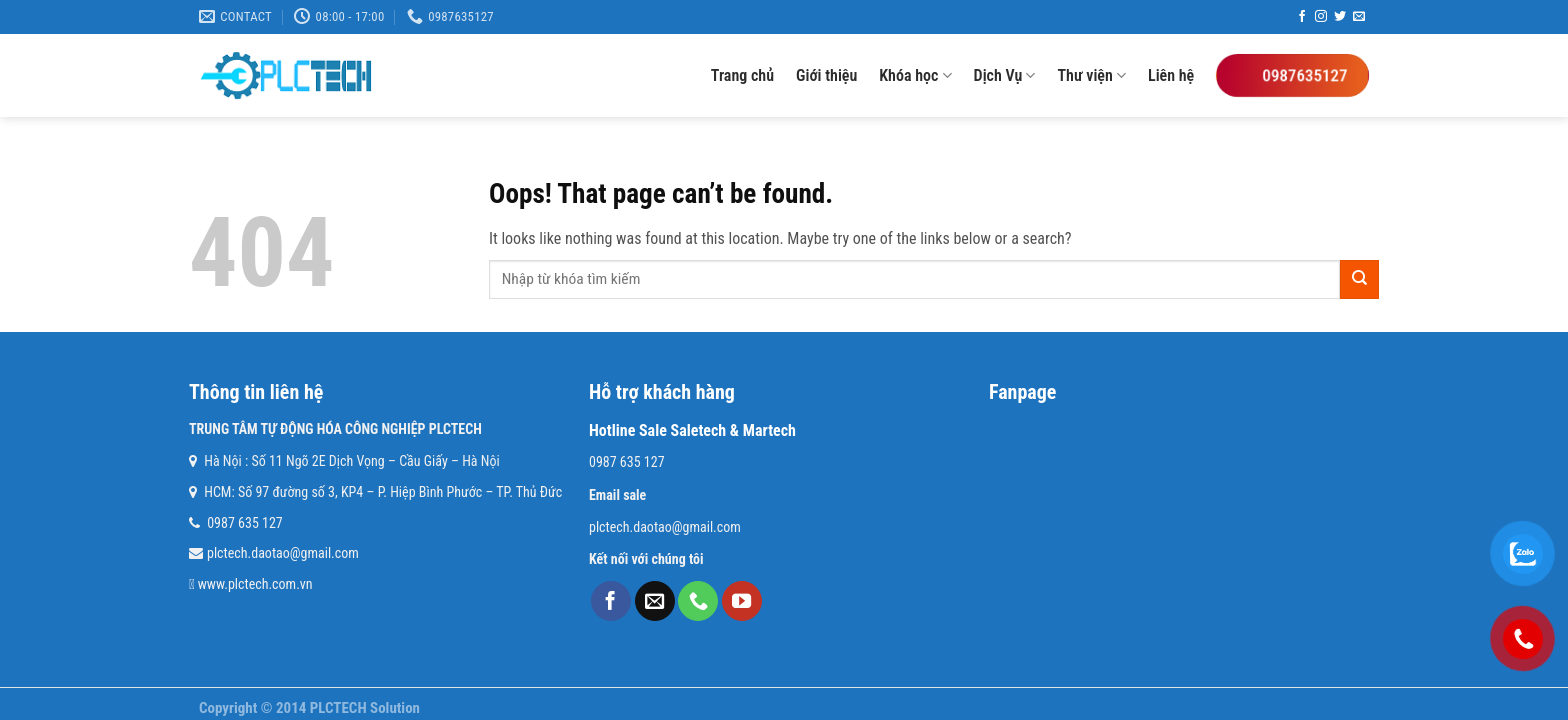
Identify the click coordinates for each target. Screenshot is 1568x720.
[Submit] (1359, 279)
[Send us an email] (1359, 17)
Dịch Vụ (1005, 75)
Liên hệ (1171, 75)
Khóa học (915, 75)
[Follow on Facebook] (1302, 17)
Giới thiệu (826, 75)
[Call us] (698, 601)
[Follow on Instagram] (1321, 17)
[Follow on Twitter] (1340, 17)
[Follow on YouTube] (742, 601)
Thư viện (1091, 75)
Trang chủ (742, 75)
